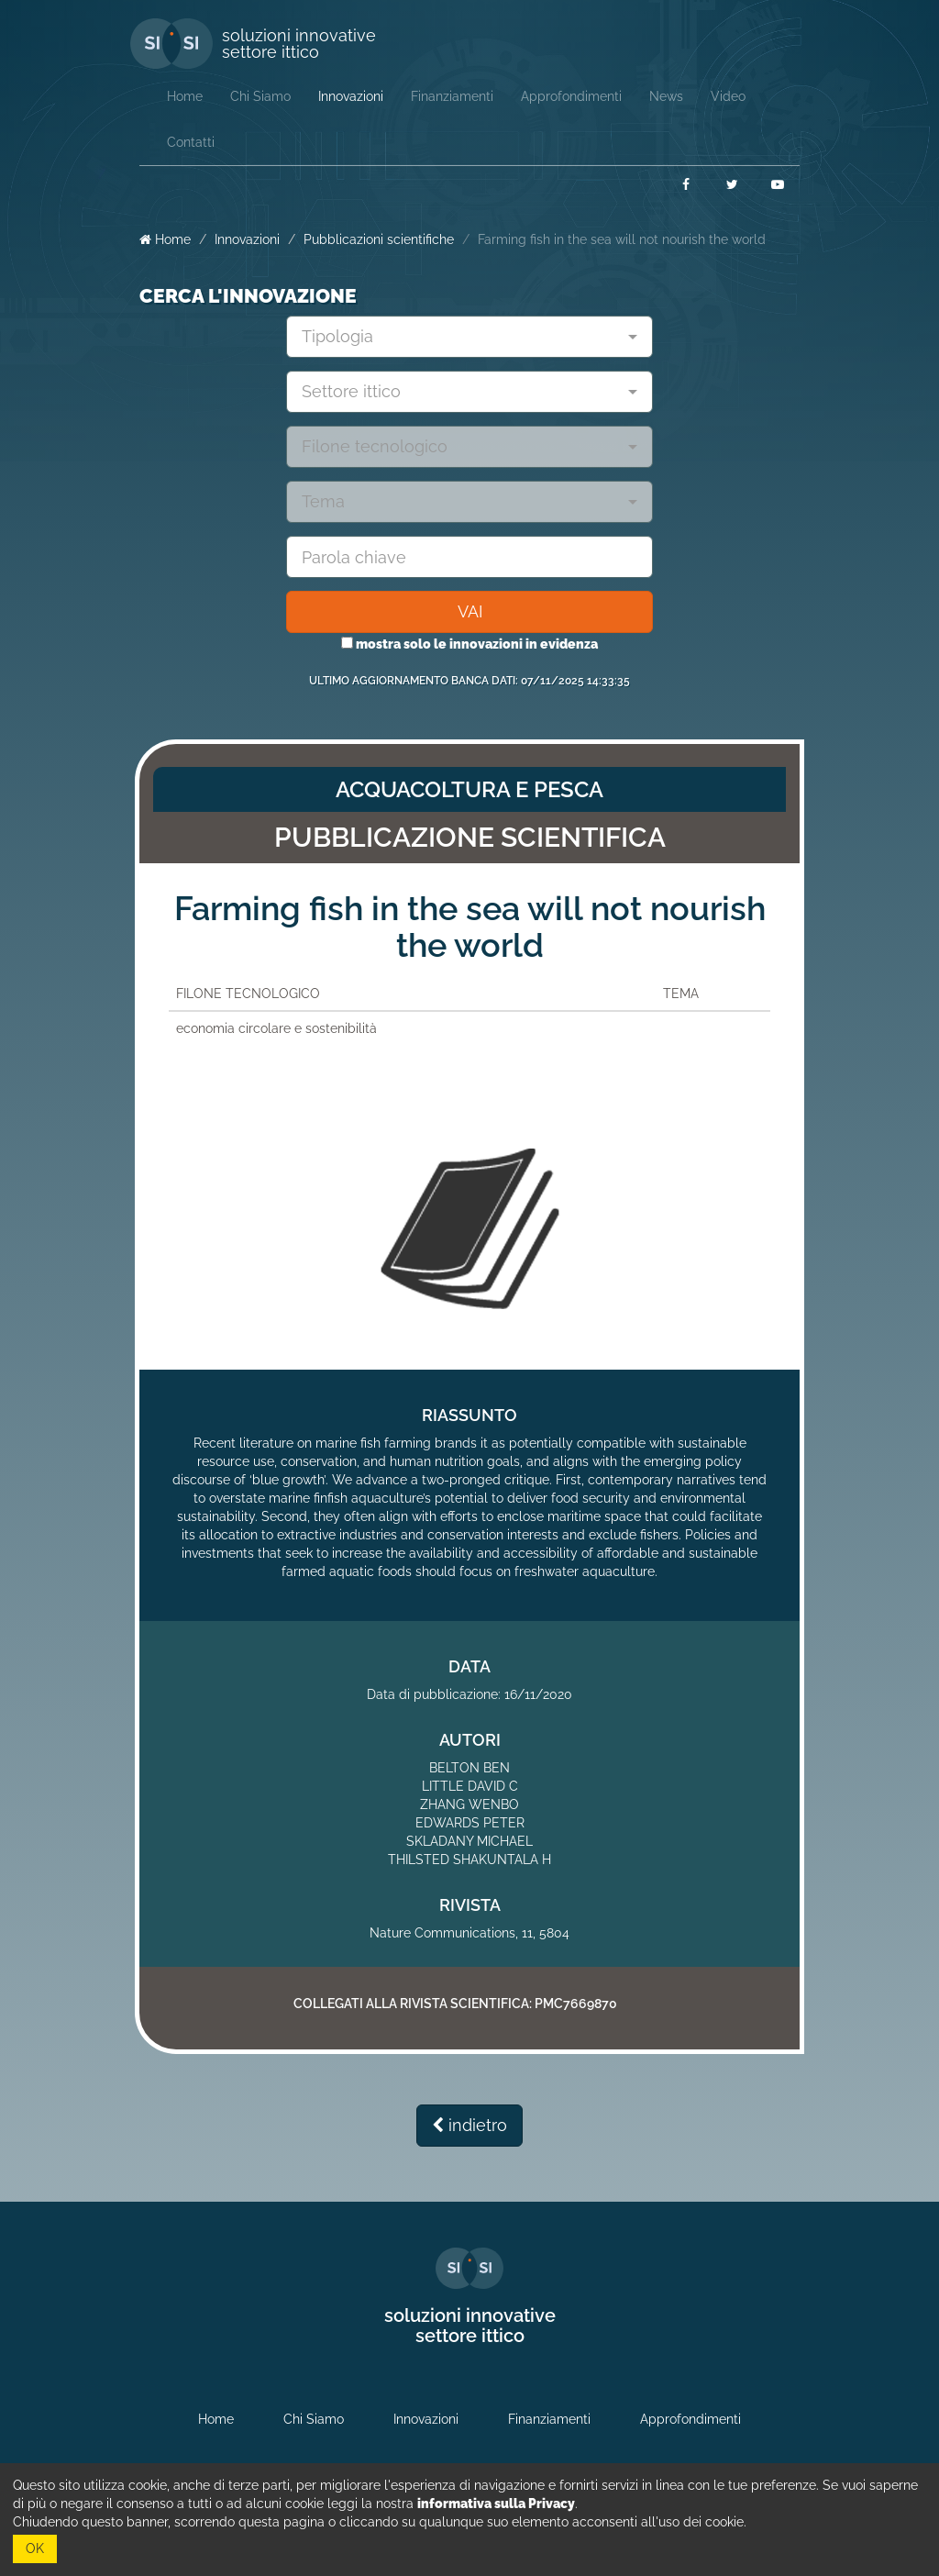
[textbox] (463, 337)
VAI (470, 611)
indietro (469, 2125)
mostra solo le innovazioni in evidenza (469, 644)
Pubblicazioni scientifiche (379, 239)
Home (165, 239)
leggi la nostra (451, 2503)
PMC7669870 (576, 2003)
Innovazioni (247, 239)
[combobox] (469, 337)
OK (35, 2548)
